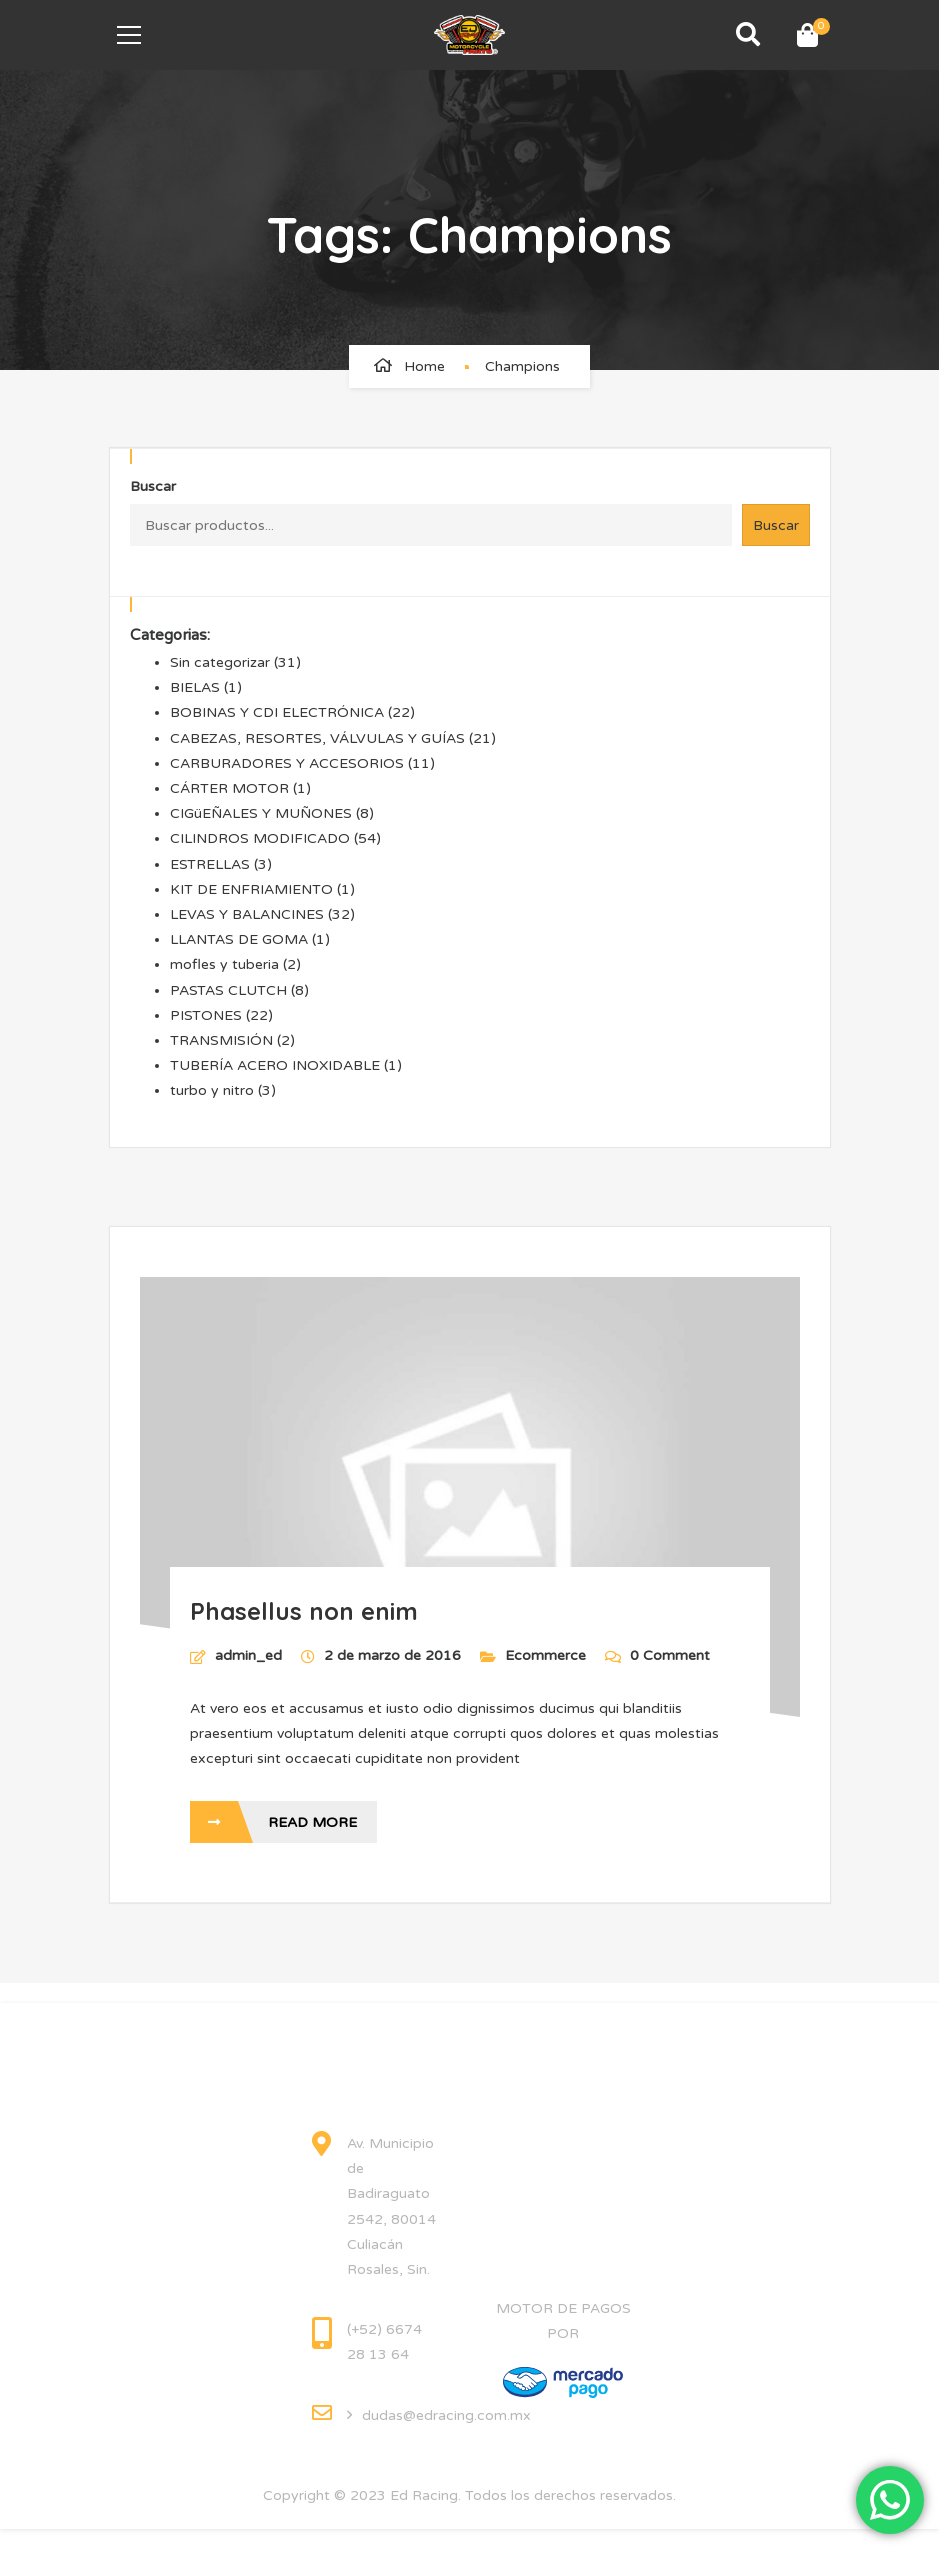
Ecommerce (545, 1655)
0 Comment (657, 1655)
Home (424, 366)
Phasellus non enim (304, 1611)
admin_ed (248, 1655)
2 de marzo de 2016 (394, 1655)
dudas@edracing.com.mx (446, 2415)
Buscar (153, 486)
